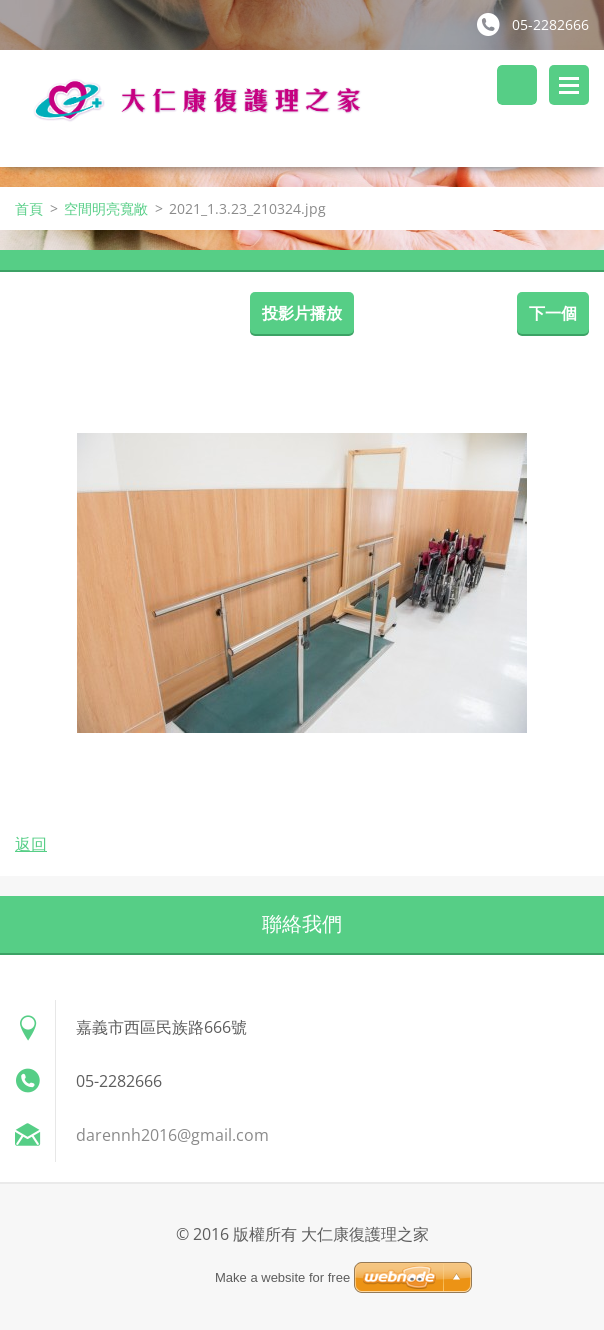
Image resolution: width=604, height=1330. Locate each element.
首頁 (29, 208)
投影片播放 (302, 313)
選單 (569, 85)
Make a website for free (282, 1277)
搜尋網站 (517, 85)
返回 (31, 844)
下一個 (553, 313)
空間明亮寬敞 (106, 208)
